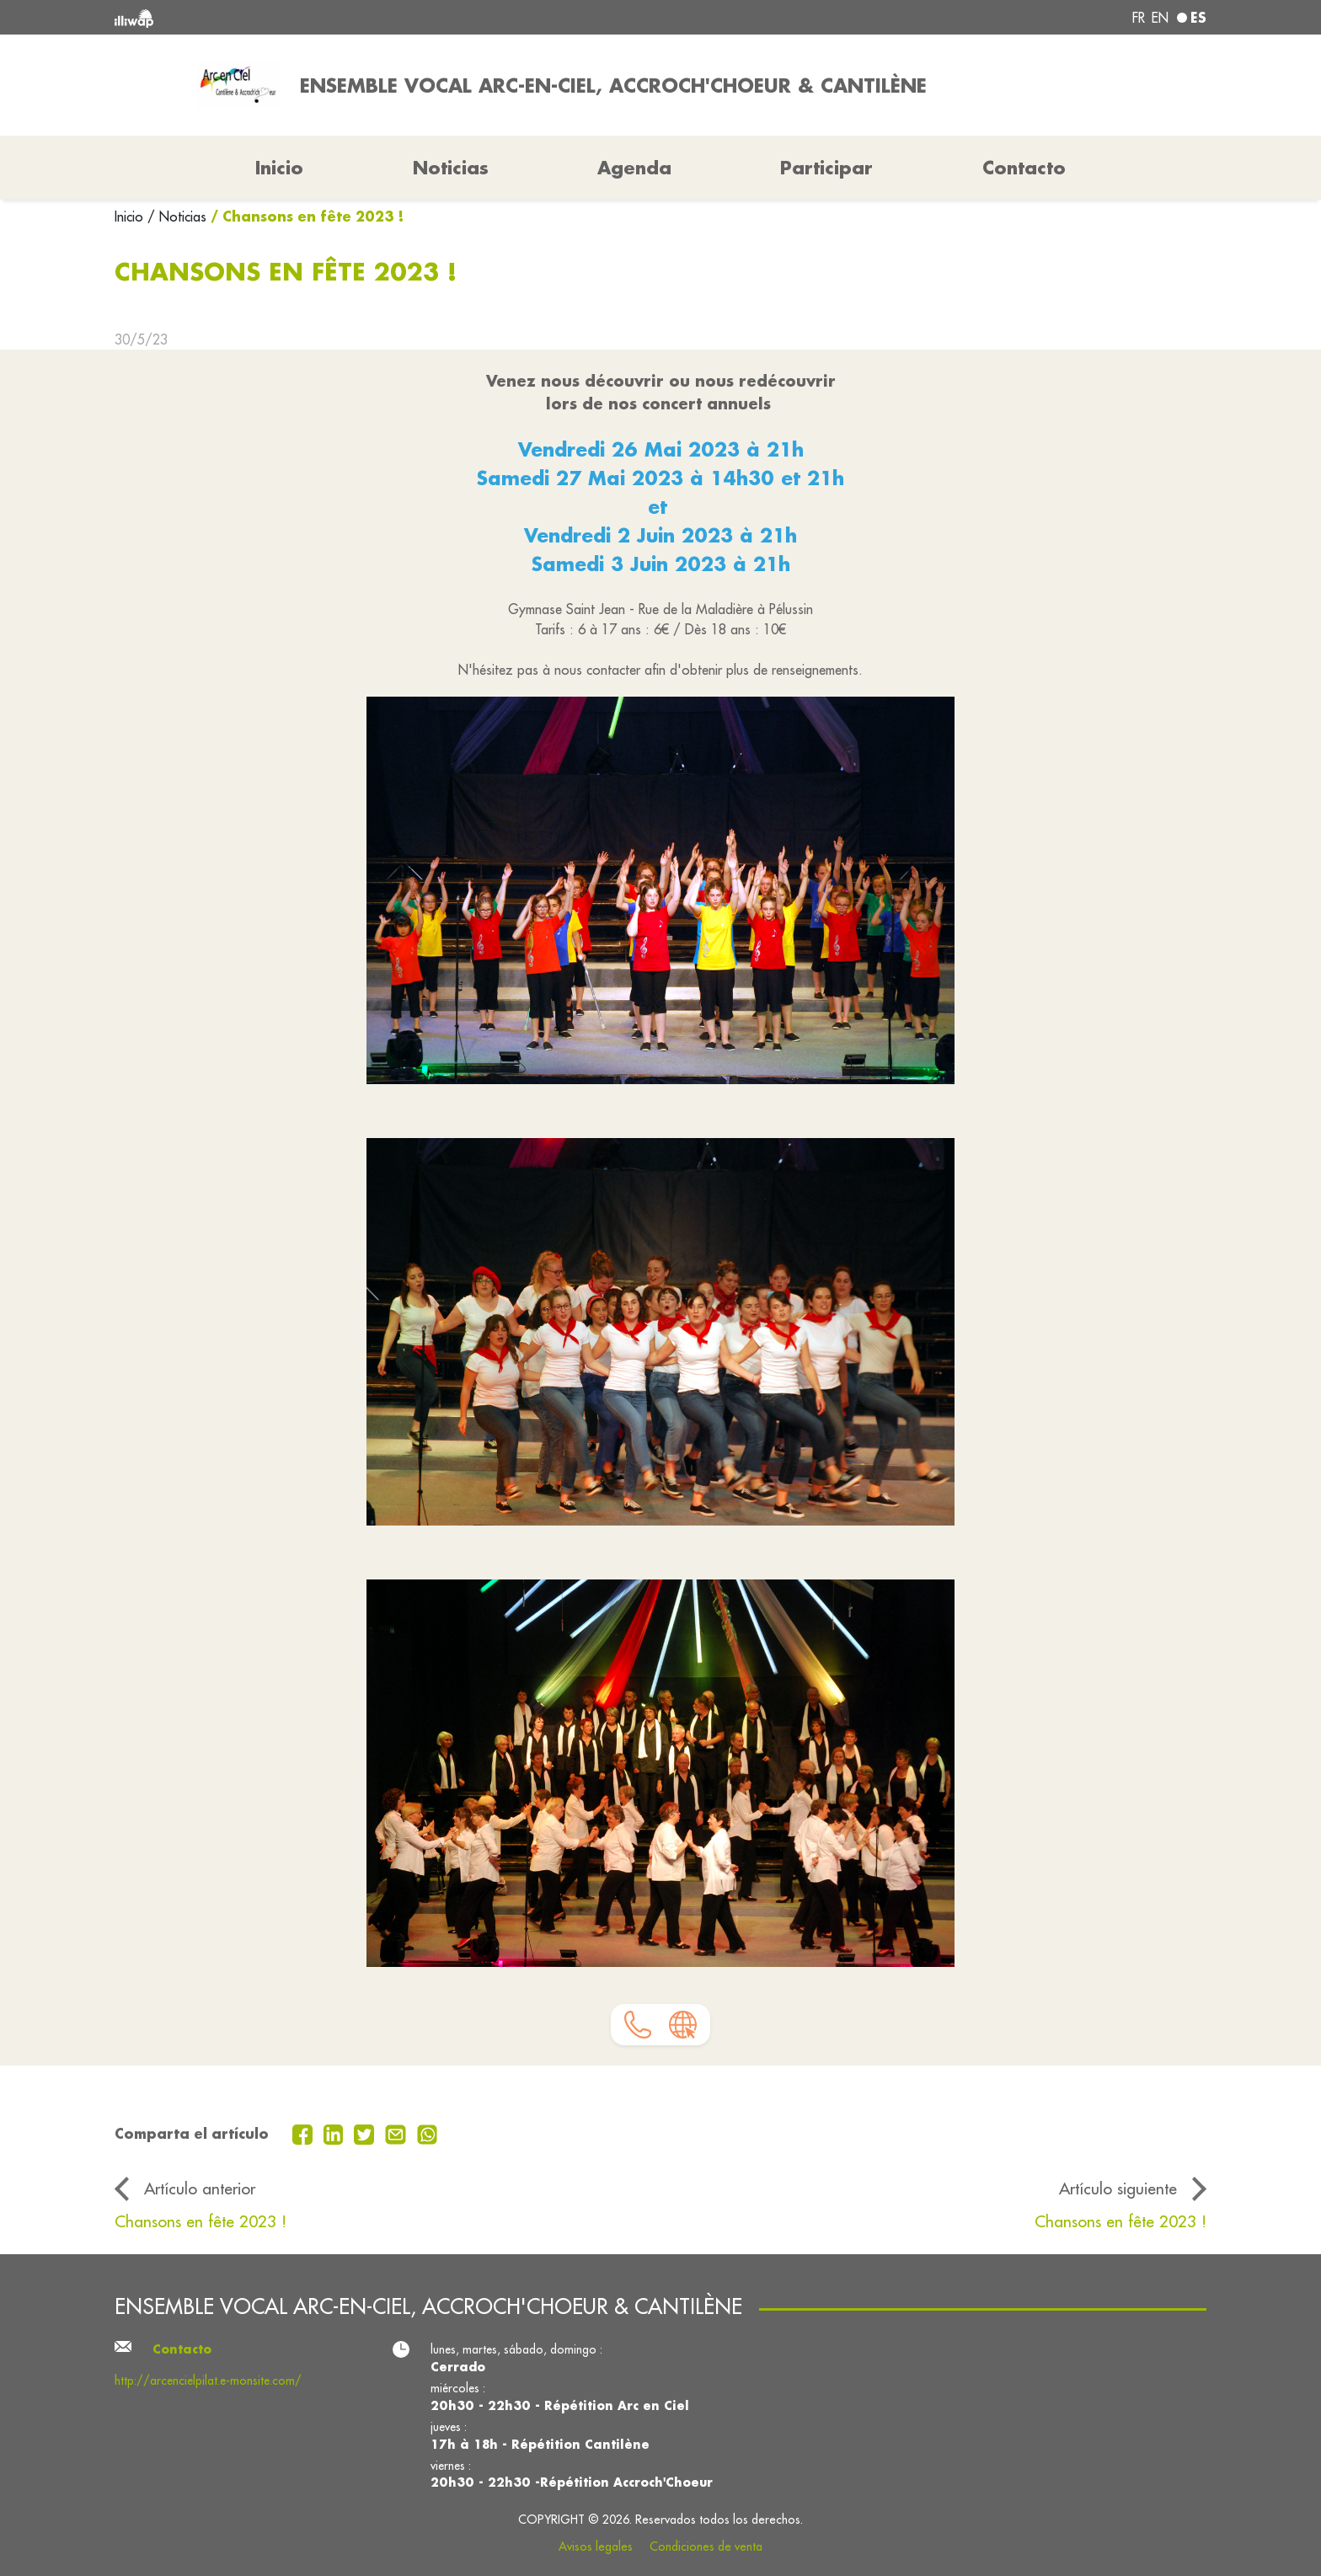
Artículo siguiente (1118, 2188)
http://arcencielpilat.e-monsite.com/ (208, 2380)
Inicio (131, 216)
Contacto (1024, 167)
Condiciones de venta (706, 2546)
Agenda (634, 167)
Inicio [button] (279, 167)
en (1160, 17)
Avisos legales (596, 2546)
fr (1138, 17)
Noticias (451, 167)
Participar (826, 167)
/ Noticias (176, 216)
